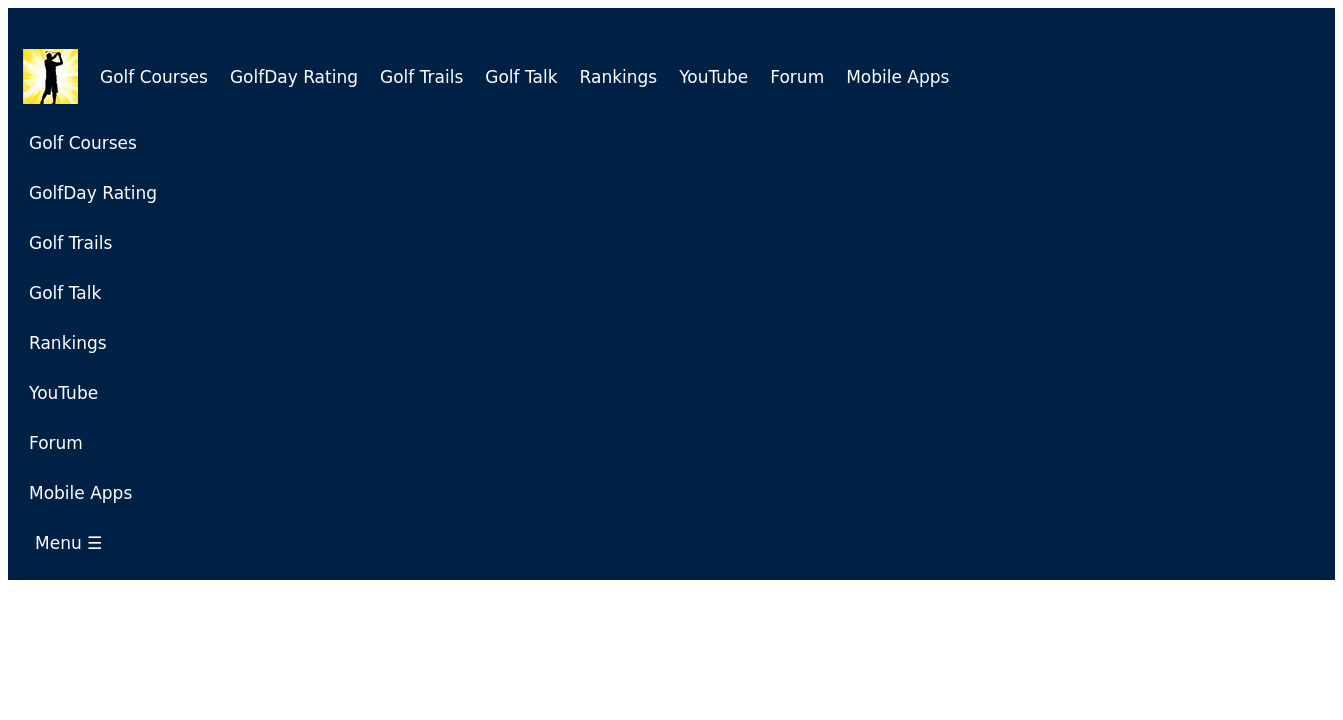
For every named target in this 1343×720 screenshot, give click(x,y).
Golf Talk (521, 77)
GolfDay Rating (294, 77)
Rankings (619, 77)
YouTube (713, 77)
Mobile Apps (897, 77)
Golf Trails (421, 77)
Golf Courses (154, 77)
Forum (797, 77)
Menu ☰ (74, 543)
